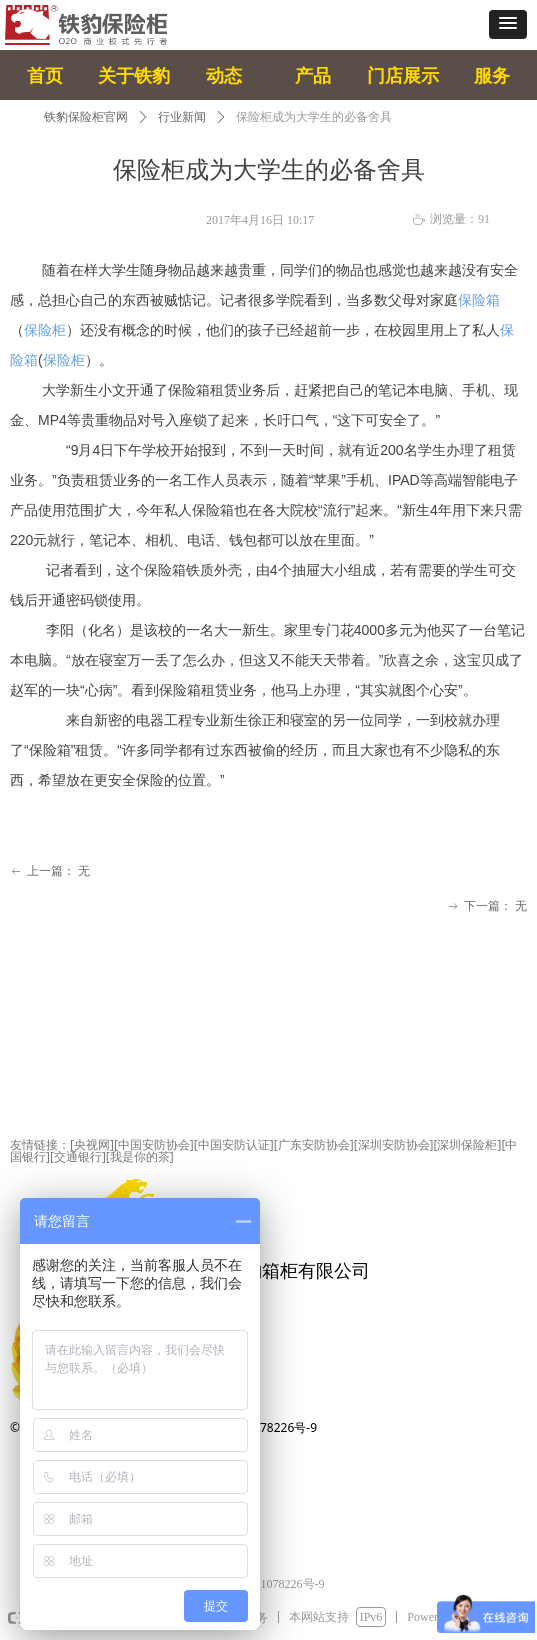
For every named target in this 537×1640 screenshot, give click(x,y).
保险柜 (45, 330)
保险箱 (479, 300)
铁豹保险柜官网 (86, 117)
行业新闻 (182, 117)
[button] (508, 24)
